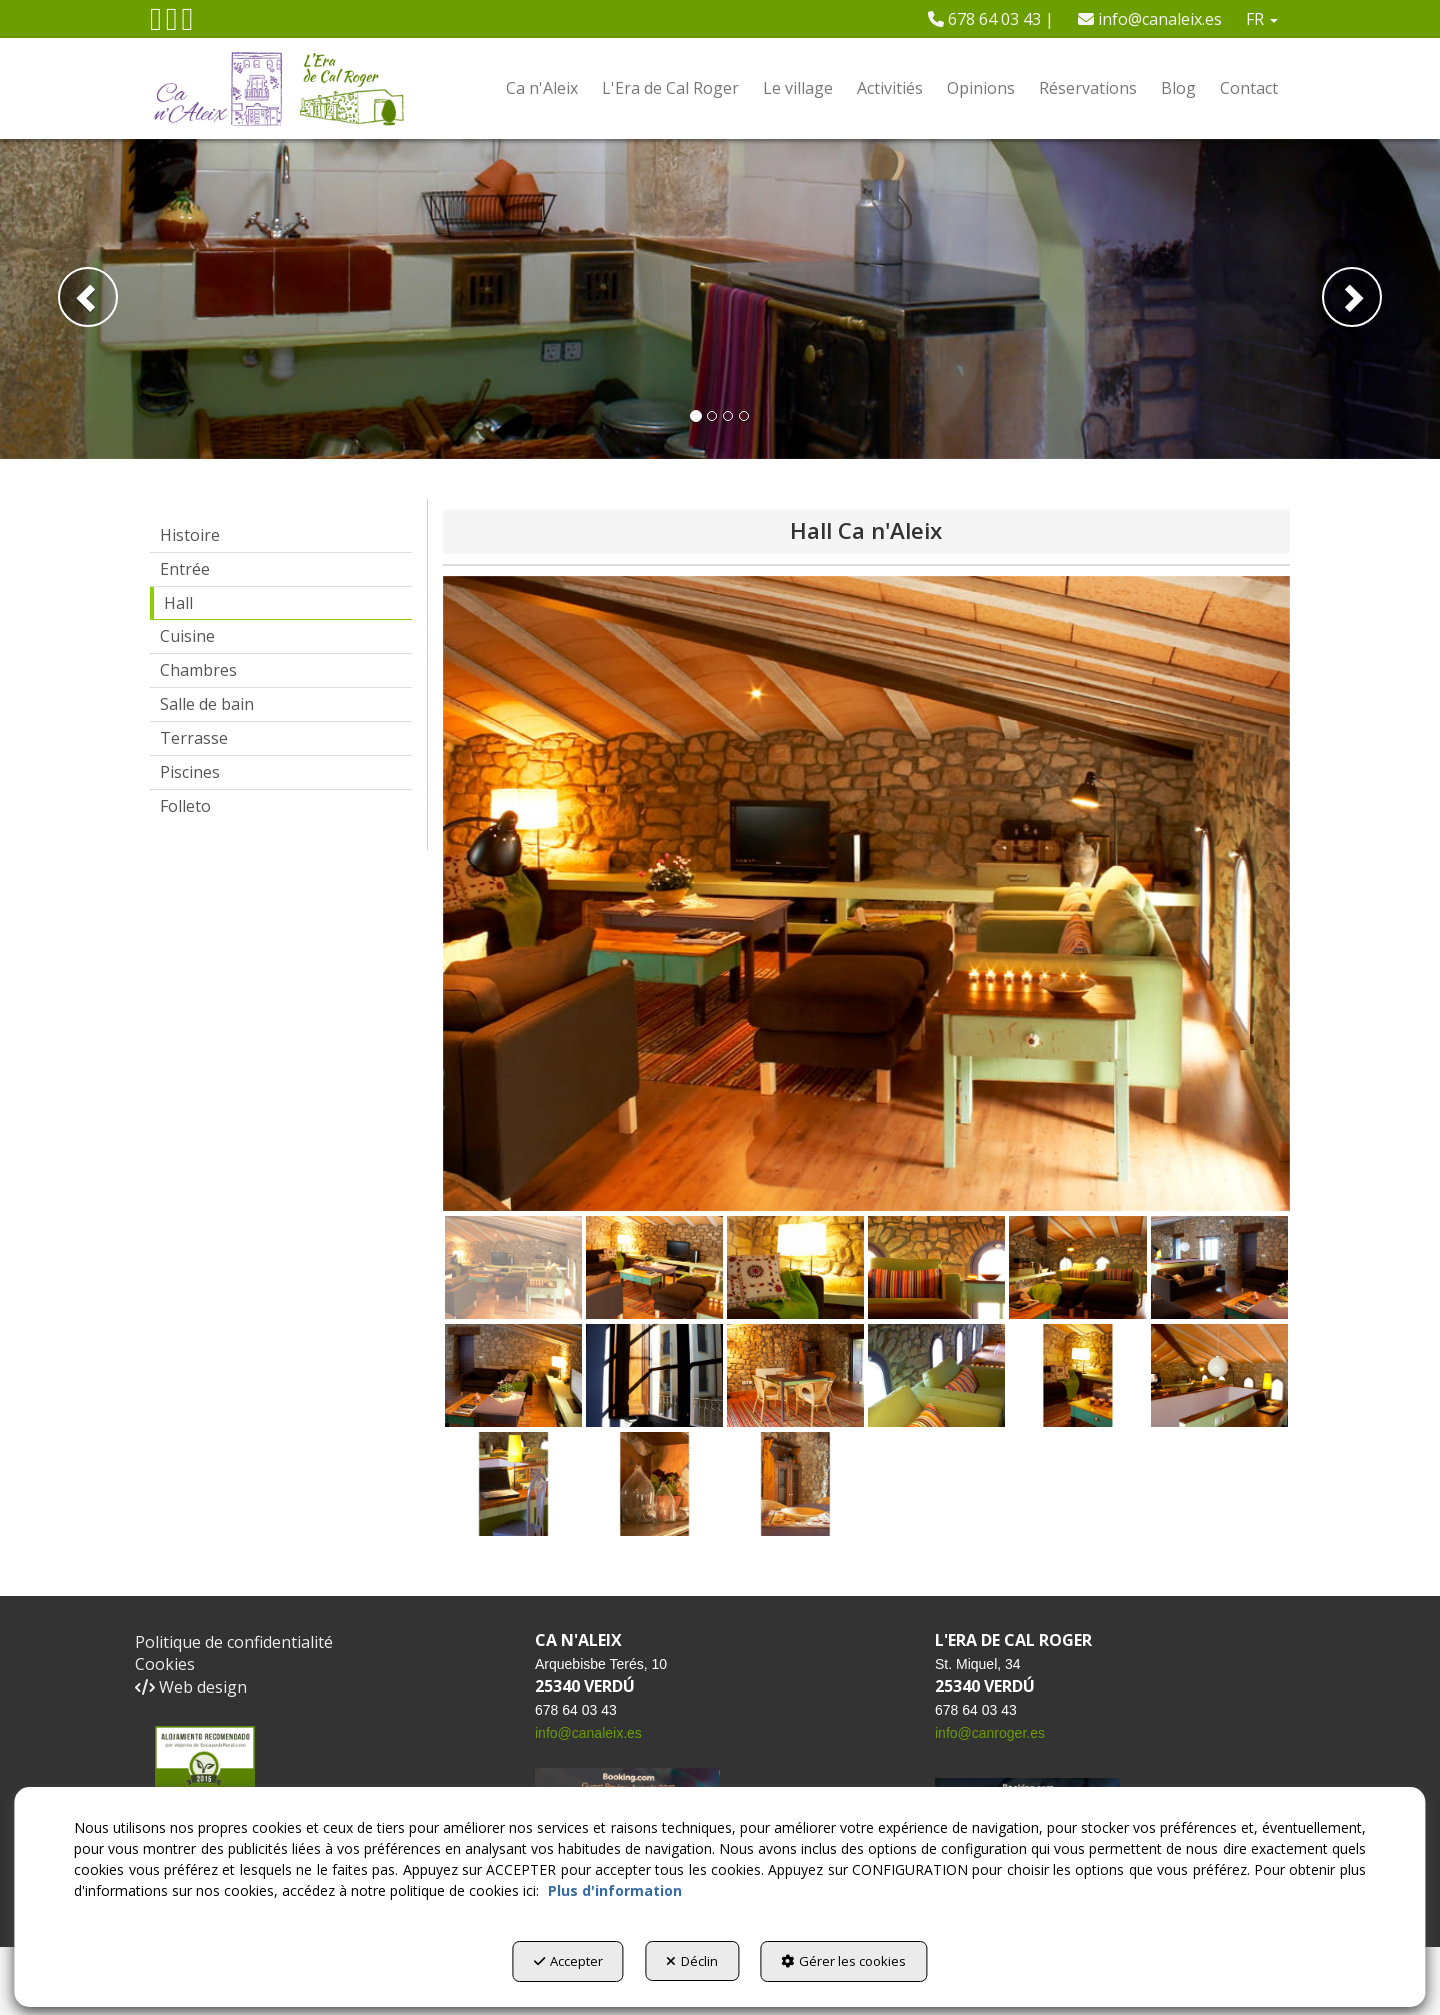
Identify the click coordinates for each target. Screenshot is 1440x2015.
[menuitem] (991, 19)
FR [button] (1262, 19)
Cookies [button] (165, 1664)
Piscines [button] (190, 772)
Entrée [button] (185, 569)
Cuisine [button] (187, 636)
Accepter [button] (544, 1966)
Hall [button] (178, 603)
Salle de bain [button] (207, 704)
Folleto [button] (185, 806)
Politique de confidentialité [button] (234, 1642)
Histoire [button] (190, 535)
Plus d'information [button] (615, 1895)
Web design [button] (191, 1687)
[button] (156, 24)
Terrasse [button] (194, 738)
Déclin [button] (692, 1966)
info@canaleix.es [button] (1150, 19)
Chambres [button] (198, 670)
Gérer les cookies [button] (867, 1966)
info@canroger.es (990, 1733)
